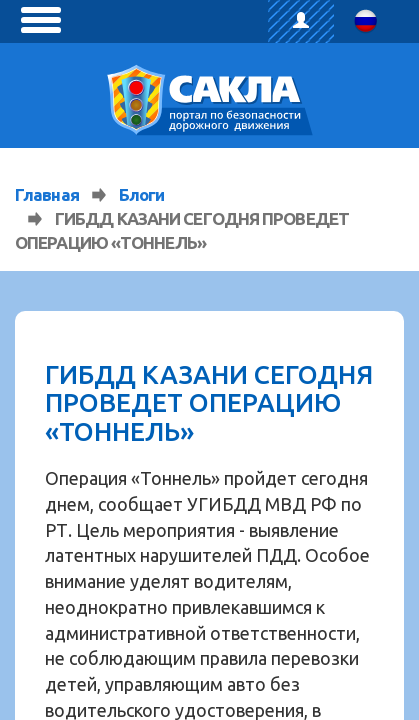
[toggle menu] (41, 20)
